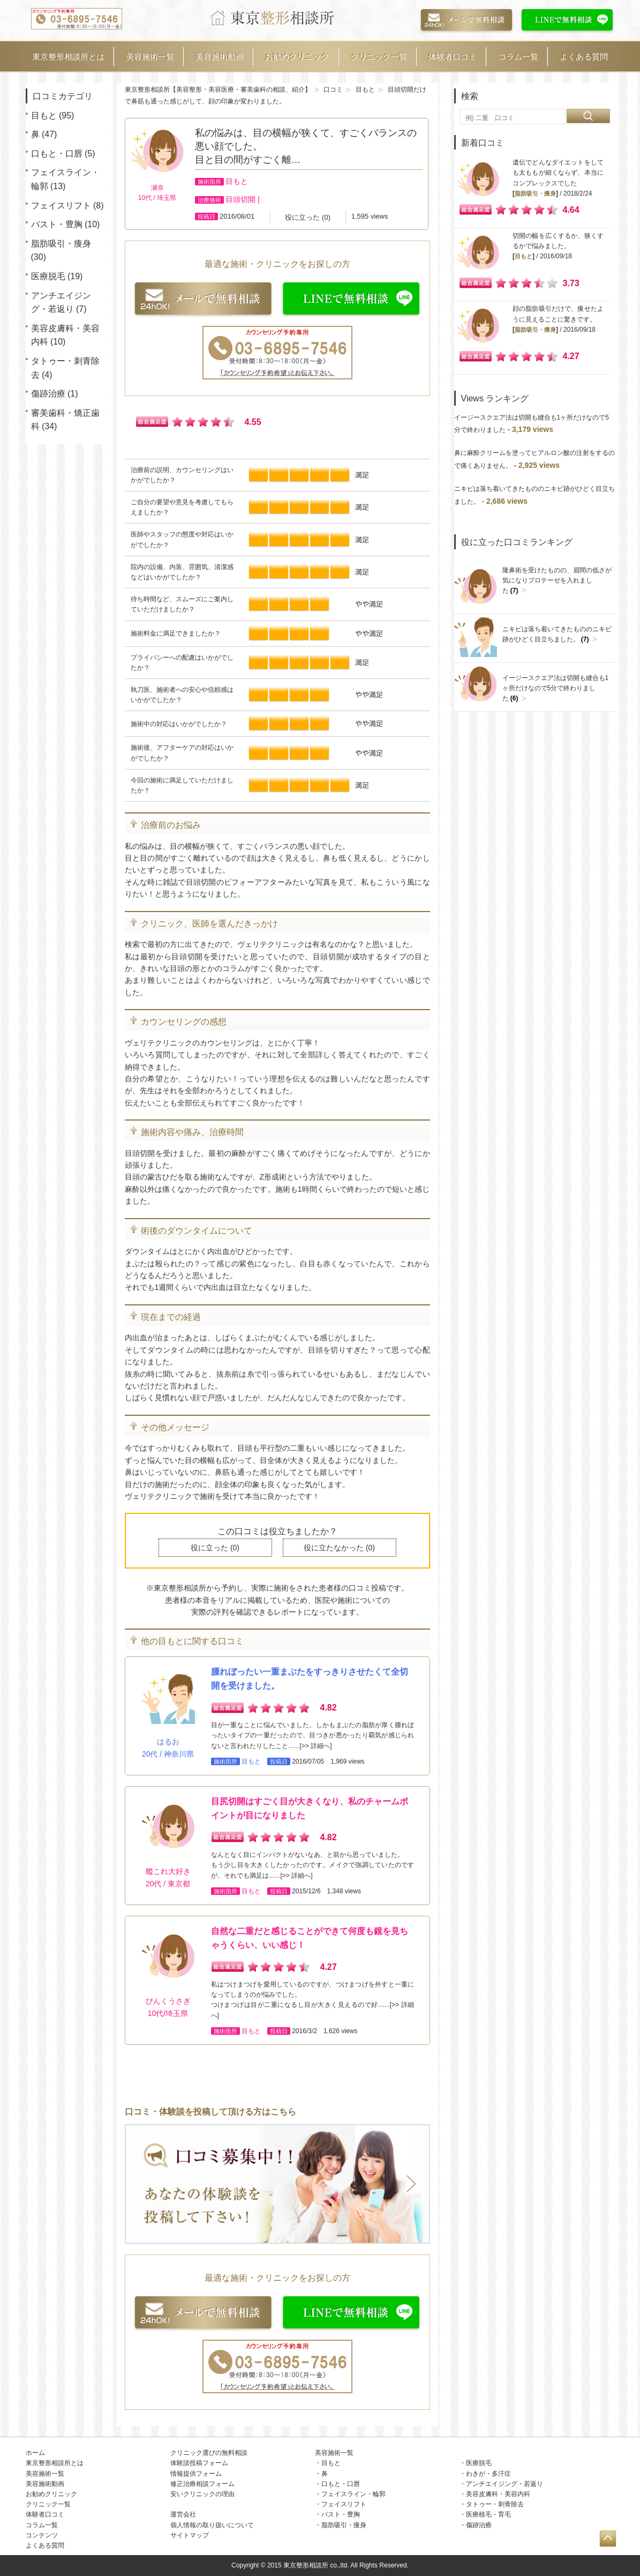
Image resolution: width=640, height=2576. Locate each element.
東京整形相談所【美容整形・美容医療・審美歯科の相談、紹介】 (218, 89)
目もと (44, 115)
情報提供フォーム (196, 2473)
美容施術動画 (219, 56)
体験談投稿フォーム (199, 2463)
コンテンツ (42, 2535)
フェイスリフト (61, 205)
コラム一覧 (518, 56)
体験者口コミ (452, 56)
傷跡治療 (48, 393)
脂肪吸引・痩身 (61, 243)
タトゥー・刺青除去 (495, 2504)
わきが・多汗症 (488, 2473)
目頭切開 (240, 199)
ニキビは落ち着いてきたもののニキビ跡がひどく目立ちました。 (557, 634)
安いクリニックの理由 (202, 2494)
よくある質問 (584, 56)
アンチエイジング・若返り (504, 2484)
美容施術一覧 (150, 56)
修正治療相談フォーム (202, 2484)
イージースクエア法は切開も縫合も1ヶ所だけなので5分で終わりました (555, 688)
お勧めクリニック (297, 56)
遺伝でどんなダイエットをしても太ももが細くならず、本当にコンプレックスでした (558, 172)
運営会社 (183, 2514)
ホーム (35, 2452)
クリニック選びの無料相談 (208, 2452)
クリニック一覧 (379, 56)
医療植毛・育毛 (488, 2514)
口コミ (333, 89)
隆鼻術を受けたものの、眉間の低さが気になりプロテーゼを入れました (557, 581)
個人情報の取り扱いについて (212, 2525)
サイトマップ (189, 2535)
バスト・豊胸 (56, 224)
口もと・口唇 (56, 153)
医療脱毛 (48, 276)
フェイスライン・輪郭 (353, 2494)
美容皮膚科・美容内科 (498, 2494)
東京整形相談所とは (68, 56)
